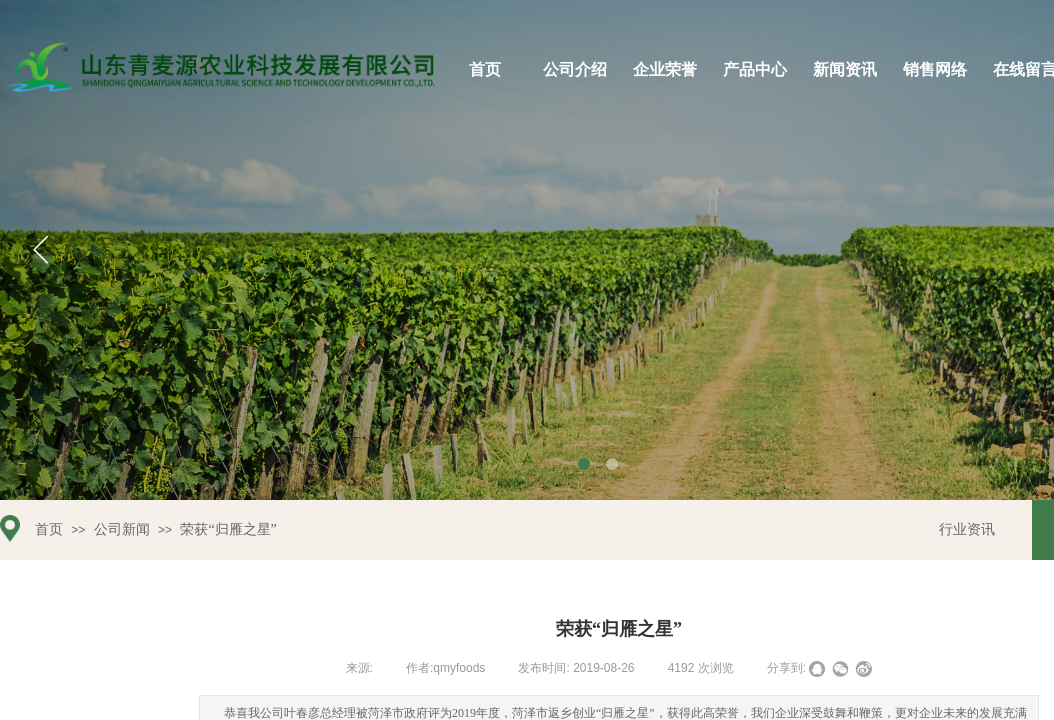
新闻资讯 (845, 69)
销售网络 (935, 69)
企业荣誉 (665, 69)
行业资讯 (967, 529)
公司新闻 (122, 529)
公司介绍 (575, 69)
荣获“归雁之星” (228, 529)
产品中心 (755, 69)
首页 (485, 69)
